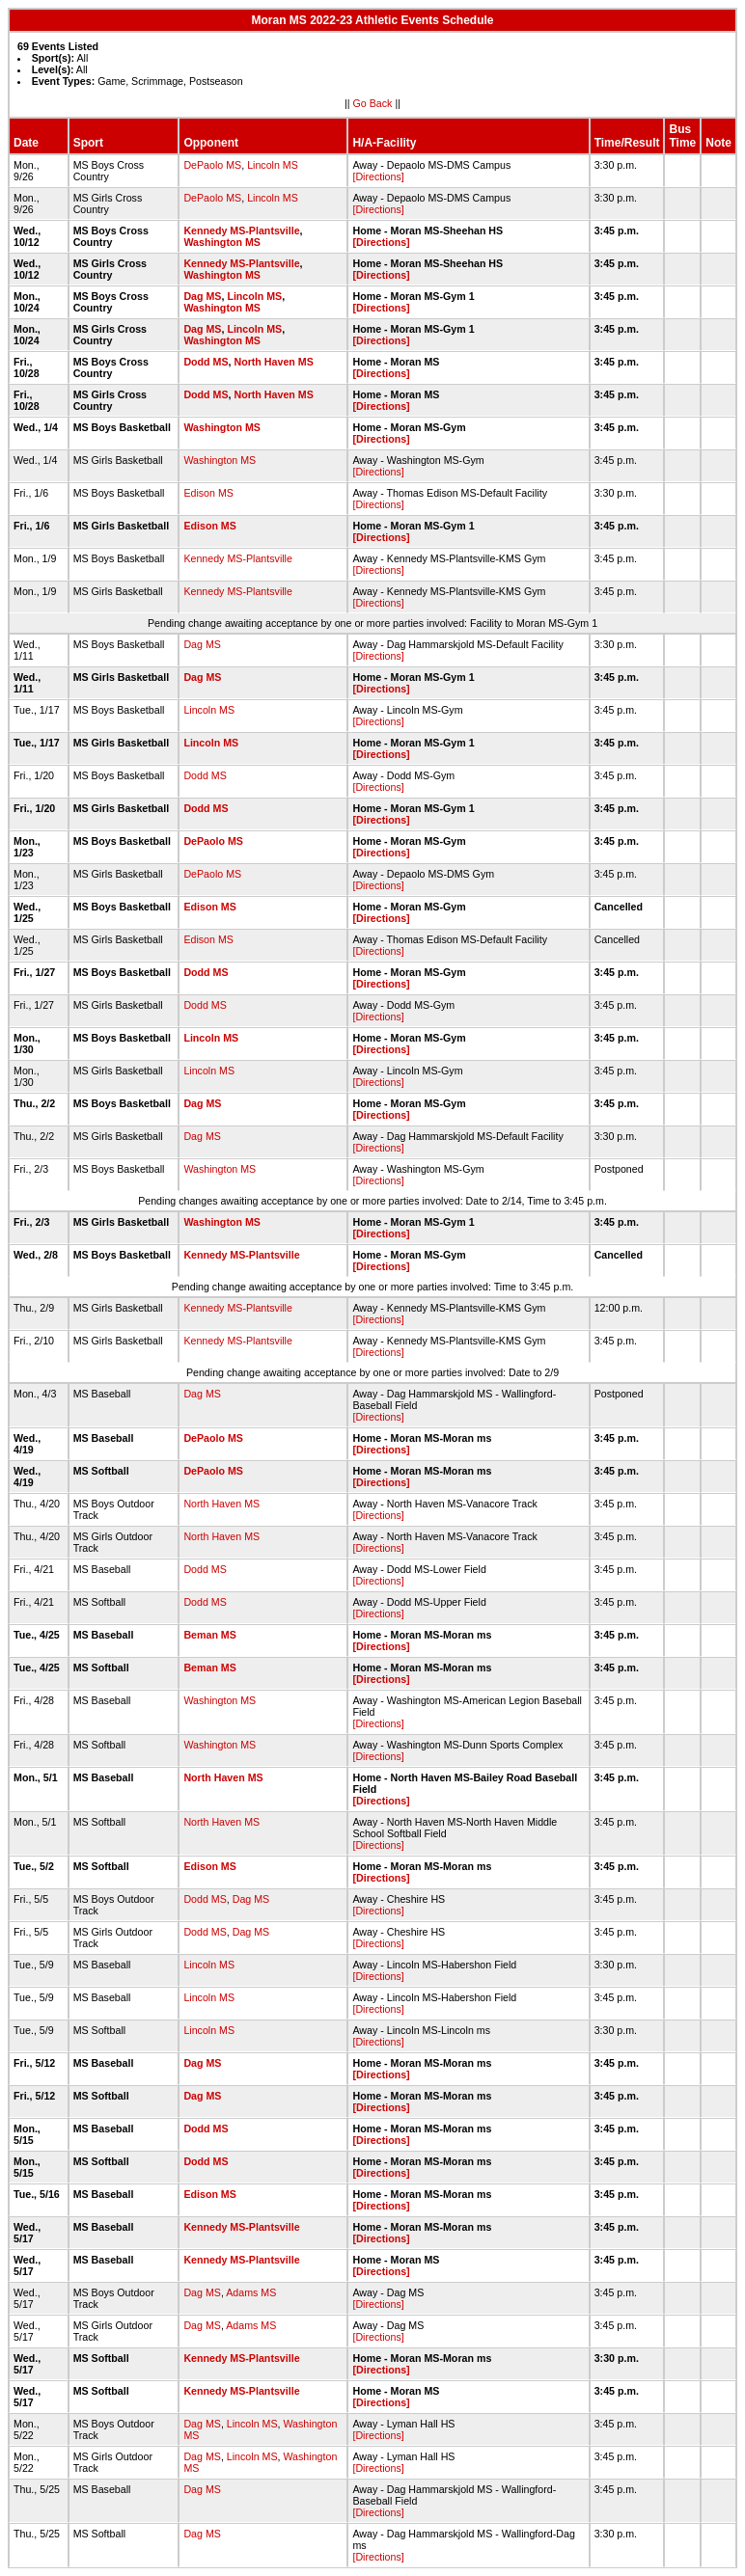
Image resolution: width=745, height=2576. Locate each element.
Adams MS (251, 2292)
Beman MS (209, 1635)
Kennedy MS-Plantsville (241, 230)
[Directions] (377, 176)
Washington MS (222, 242)
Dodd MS (205, 361)
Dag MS (202, 296)
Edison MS (208, 493)
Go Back (373, 103)
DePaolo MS (212, 165)
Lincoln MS (272, 165)
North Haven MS (273, 361)
